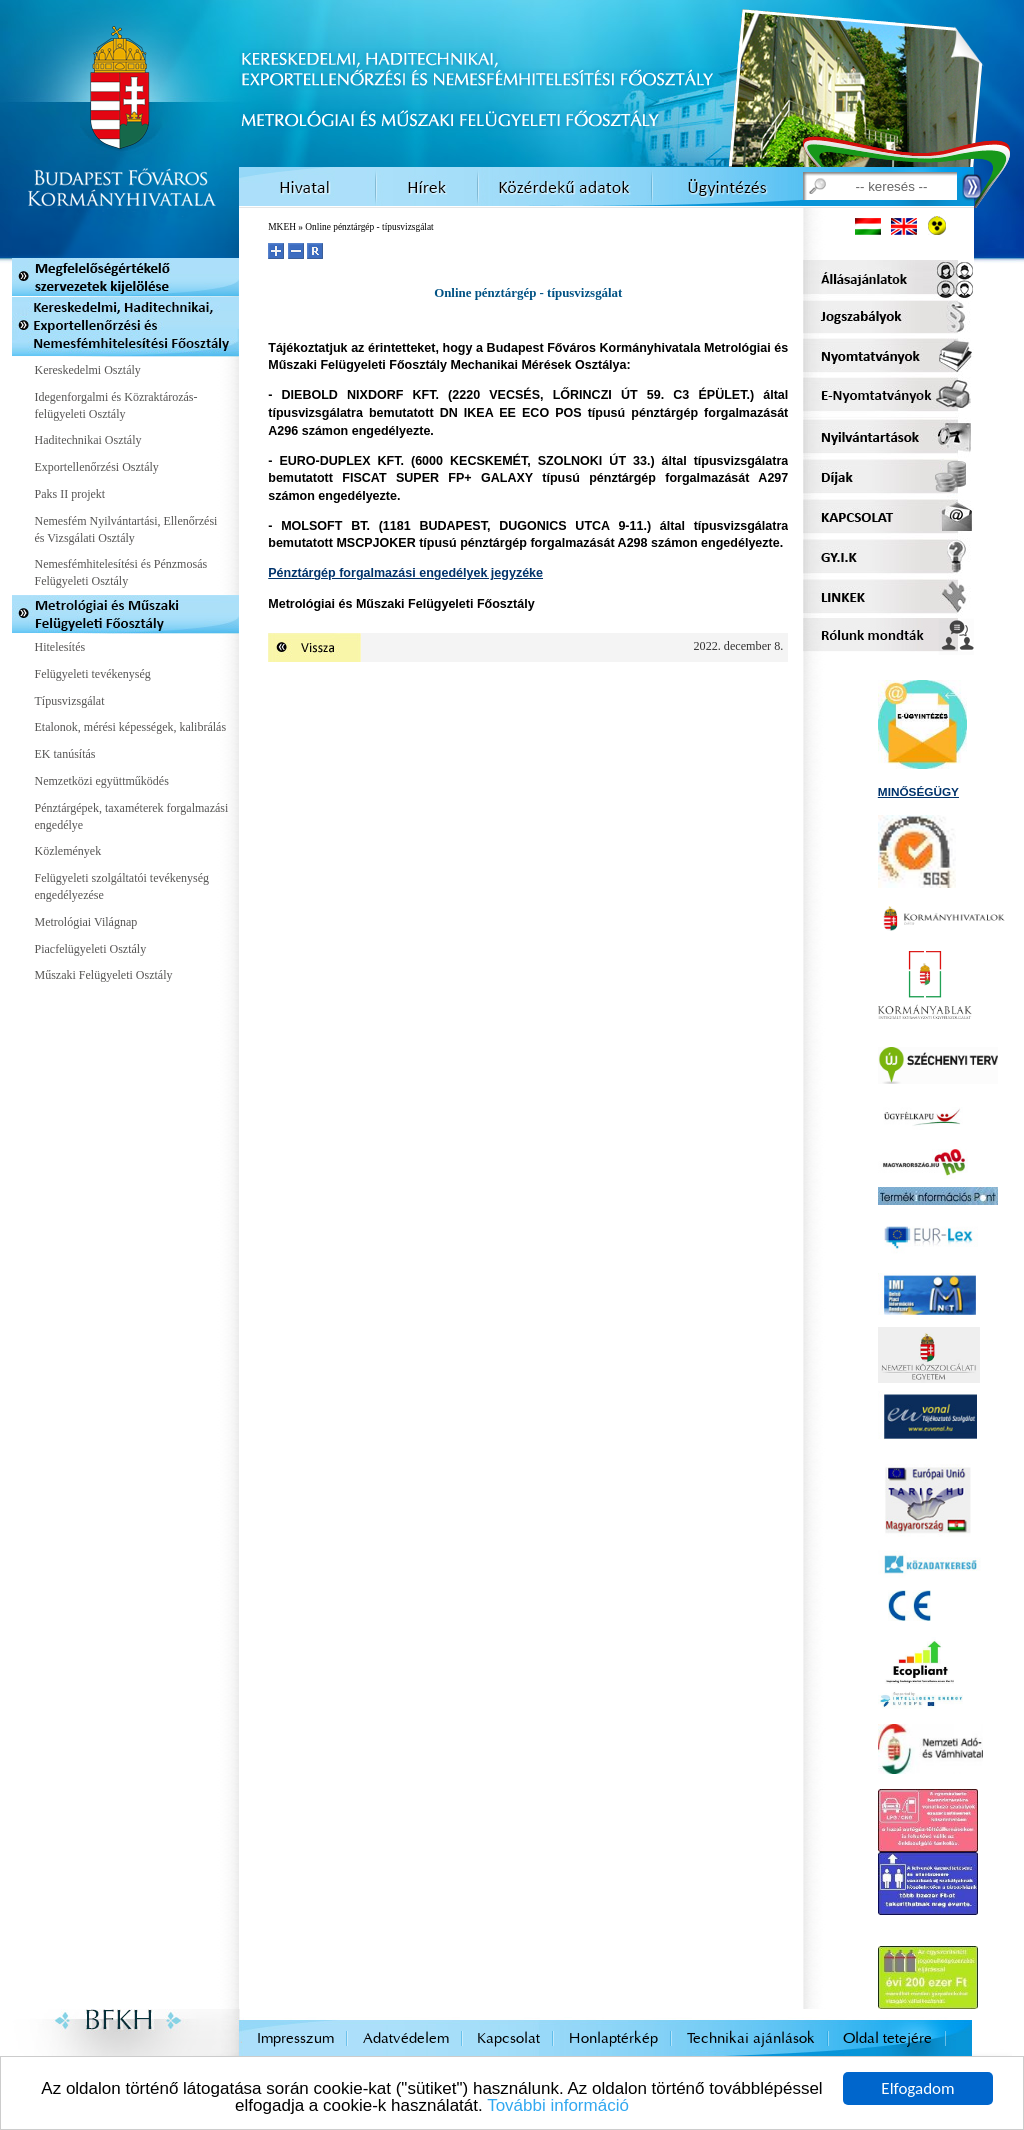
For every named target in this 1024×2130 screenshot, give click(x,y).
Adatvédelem (406, 2038)
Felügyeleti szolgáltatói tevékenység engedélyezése (122, 886)
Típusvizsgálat (70, 701)
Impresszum (295, 2038)
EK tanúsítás (65, 754)
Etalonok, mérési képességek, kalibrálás (131, 727)
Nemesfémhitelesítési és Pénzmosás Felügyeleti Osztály (121, 572)
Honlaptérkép (613, 2038)
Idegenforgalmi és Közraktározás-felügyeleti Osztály (116, 405)
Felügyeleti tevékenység (93, 674)
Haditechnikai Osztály (88, 440)
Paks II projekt (70, 494)
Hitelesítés (60, 647)
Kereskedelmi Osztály (88, 370)
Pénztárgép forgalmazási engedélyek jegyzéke (405, 573)
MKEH (282, 227)
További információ (558, 2106)
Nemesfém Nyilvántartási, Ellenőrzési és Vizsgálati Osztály (126, 529)
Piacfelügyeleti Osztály (91, 949)
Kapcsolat (508, 2038)
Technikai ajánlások (751, 2038)
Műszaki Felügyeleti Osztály (104, 975)
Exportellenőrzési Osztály (97, 467)
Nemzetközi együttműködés (102, 781)
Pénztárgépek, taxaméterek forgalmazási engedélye (132, 816)
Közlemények (68, 851)
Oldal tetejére (887, 2038)
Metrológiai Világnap (86, 922)
